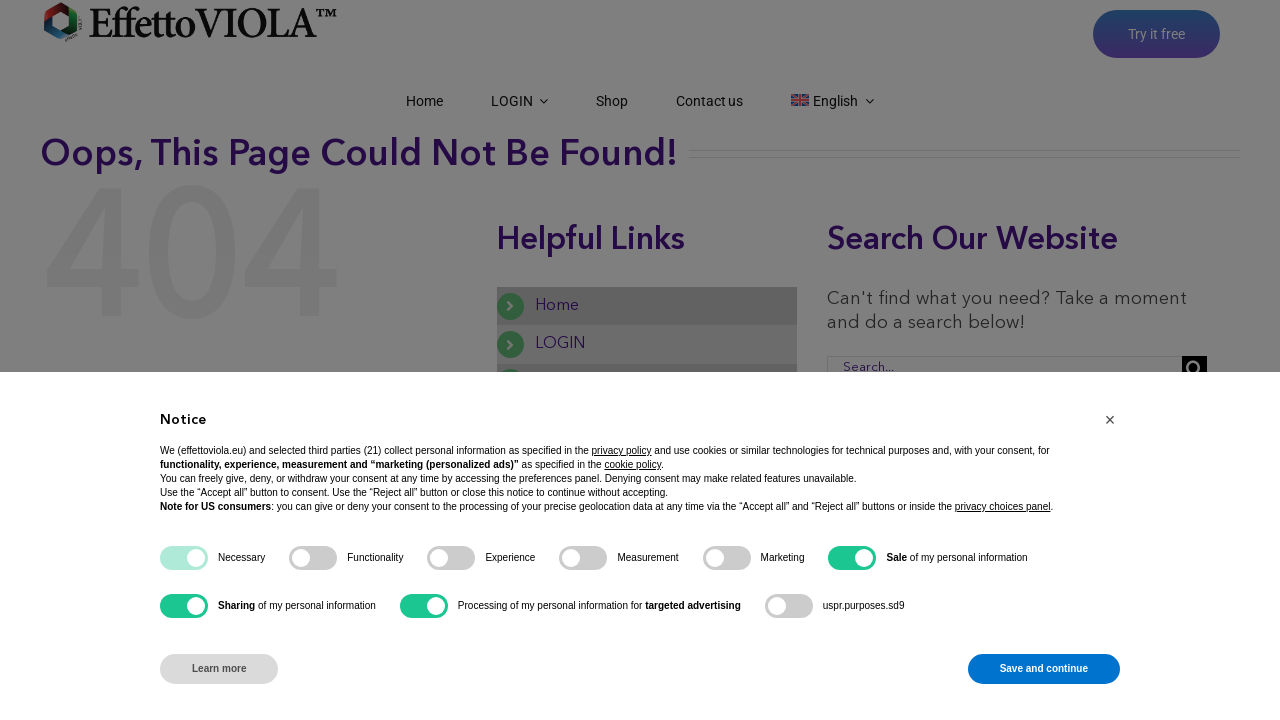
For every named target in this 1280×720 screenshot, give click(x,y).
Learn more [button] (219, 668)
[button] (1110, 420)
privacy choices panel (1003, 506)
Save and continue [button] (1044, 668)
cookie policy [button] (632, 464)
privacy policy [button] (622, 450)
